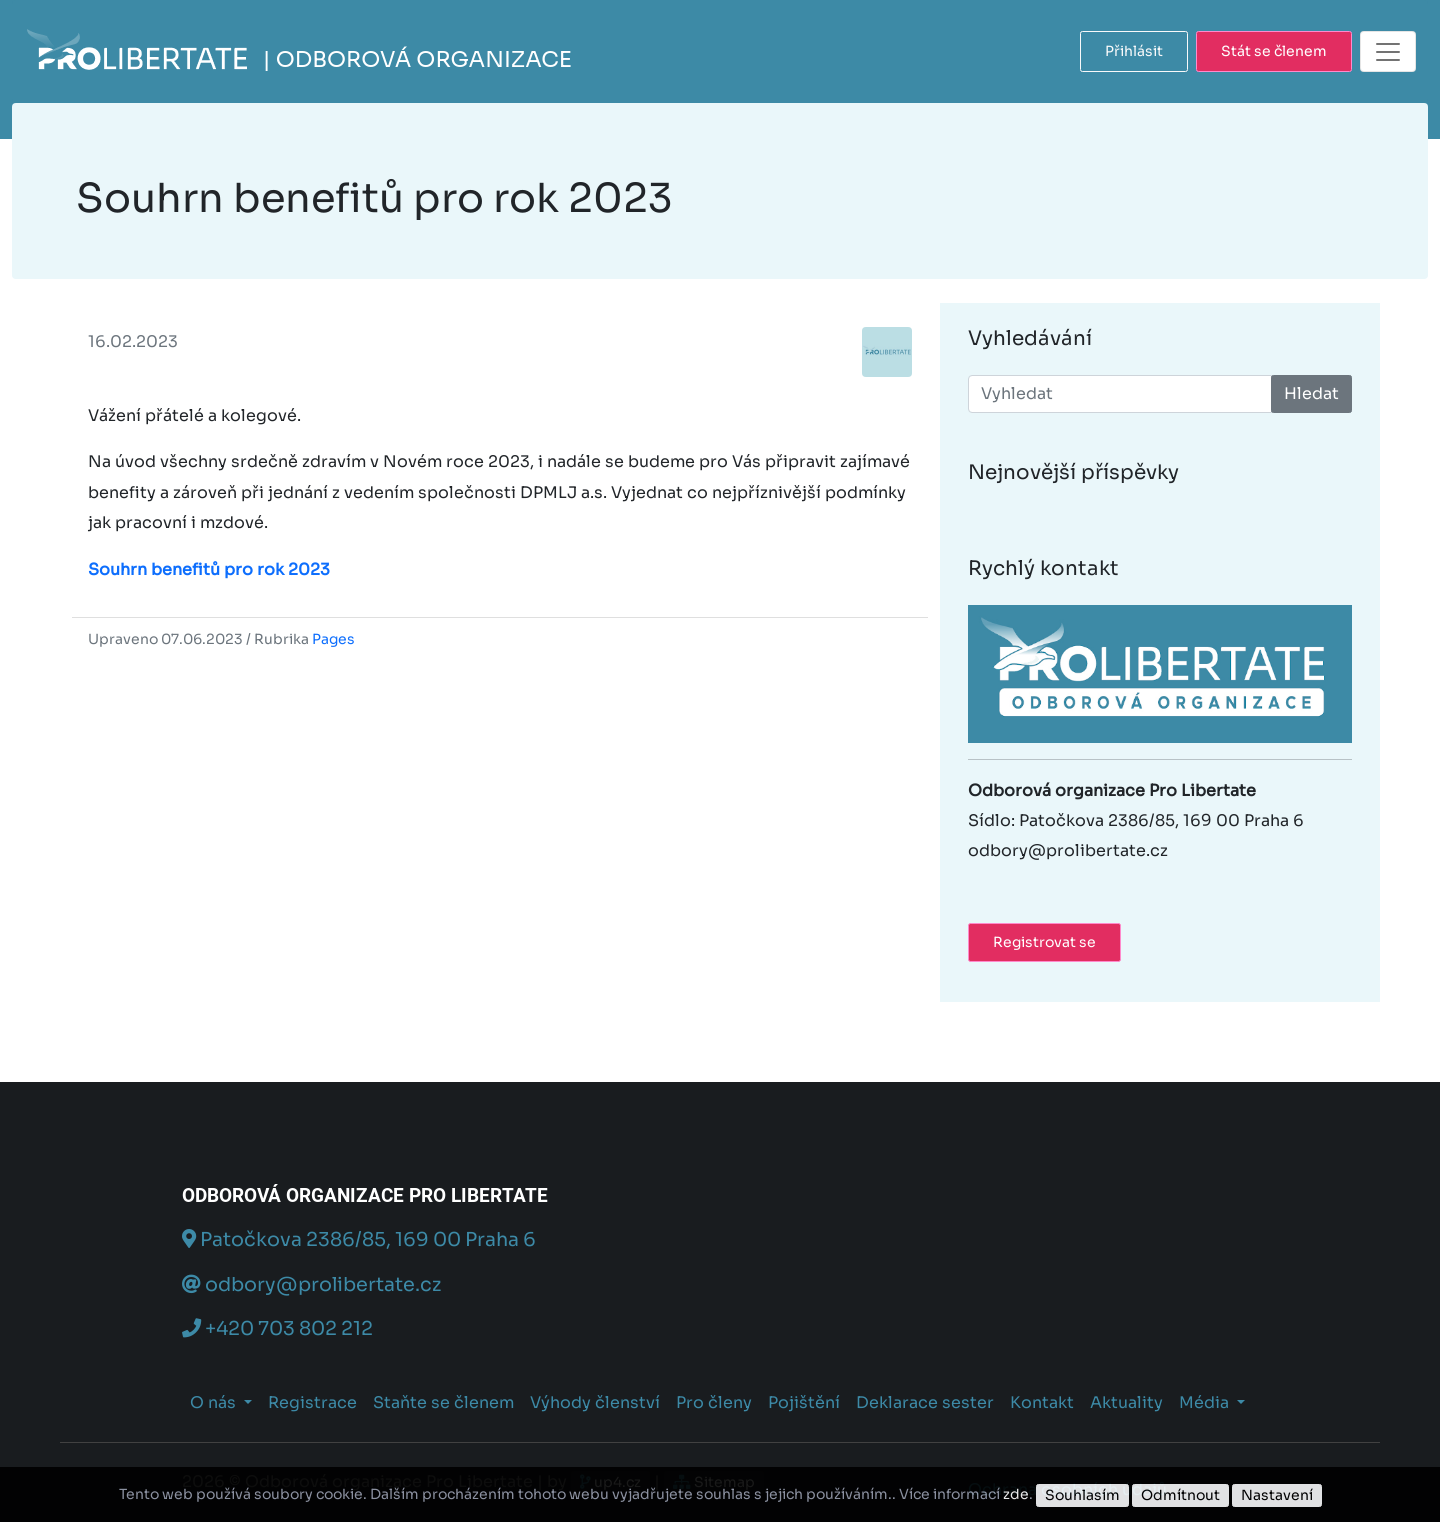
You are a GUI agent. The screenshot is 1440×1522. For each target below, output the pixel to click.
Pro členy (714, 1402)
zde (1016, 1494)
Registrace (312, 1402)
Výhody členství (595, 1402)
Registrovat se (1044, 942)
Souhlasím (1082, 1495)
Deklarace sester (925, 1402)
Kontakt (1042, 1402)
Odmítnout (1180, 1495)
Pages (333, 639)
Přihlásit (1134, 51)
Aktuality (1126, 1402)
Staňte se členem (443, 1402)
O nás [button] (215, 1402)
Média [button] (1206, 1402)
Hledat (1311, 393)
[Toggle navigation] (1388, 51)
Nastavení (1277, 1495)
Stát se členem (1274, 51)
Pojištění (804, 1402)
